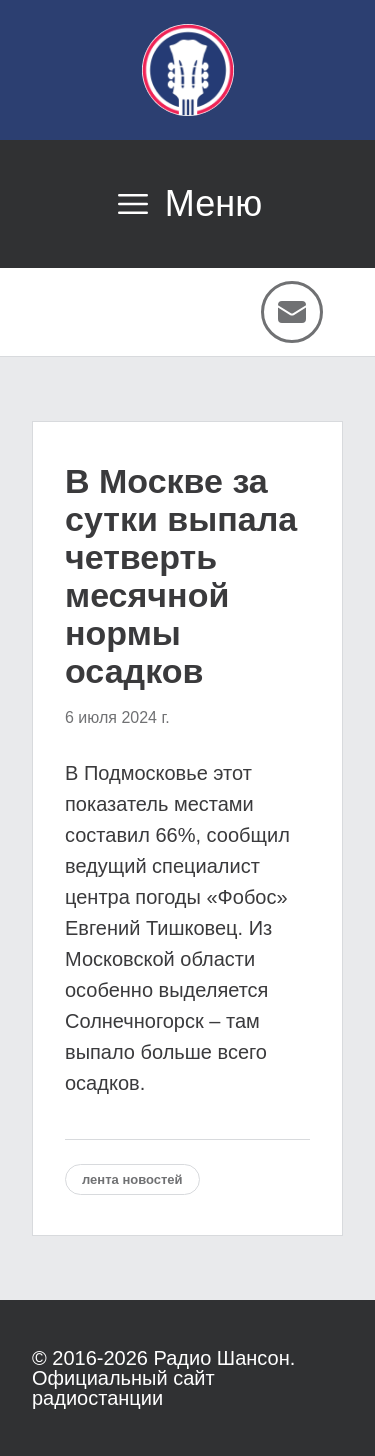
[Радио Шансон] (188, 70)
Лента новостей (132, 1179)
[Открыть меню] (187, 204)
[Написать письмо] (292, 312)
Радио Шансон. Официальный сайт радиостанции (163, 1378)
